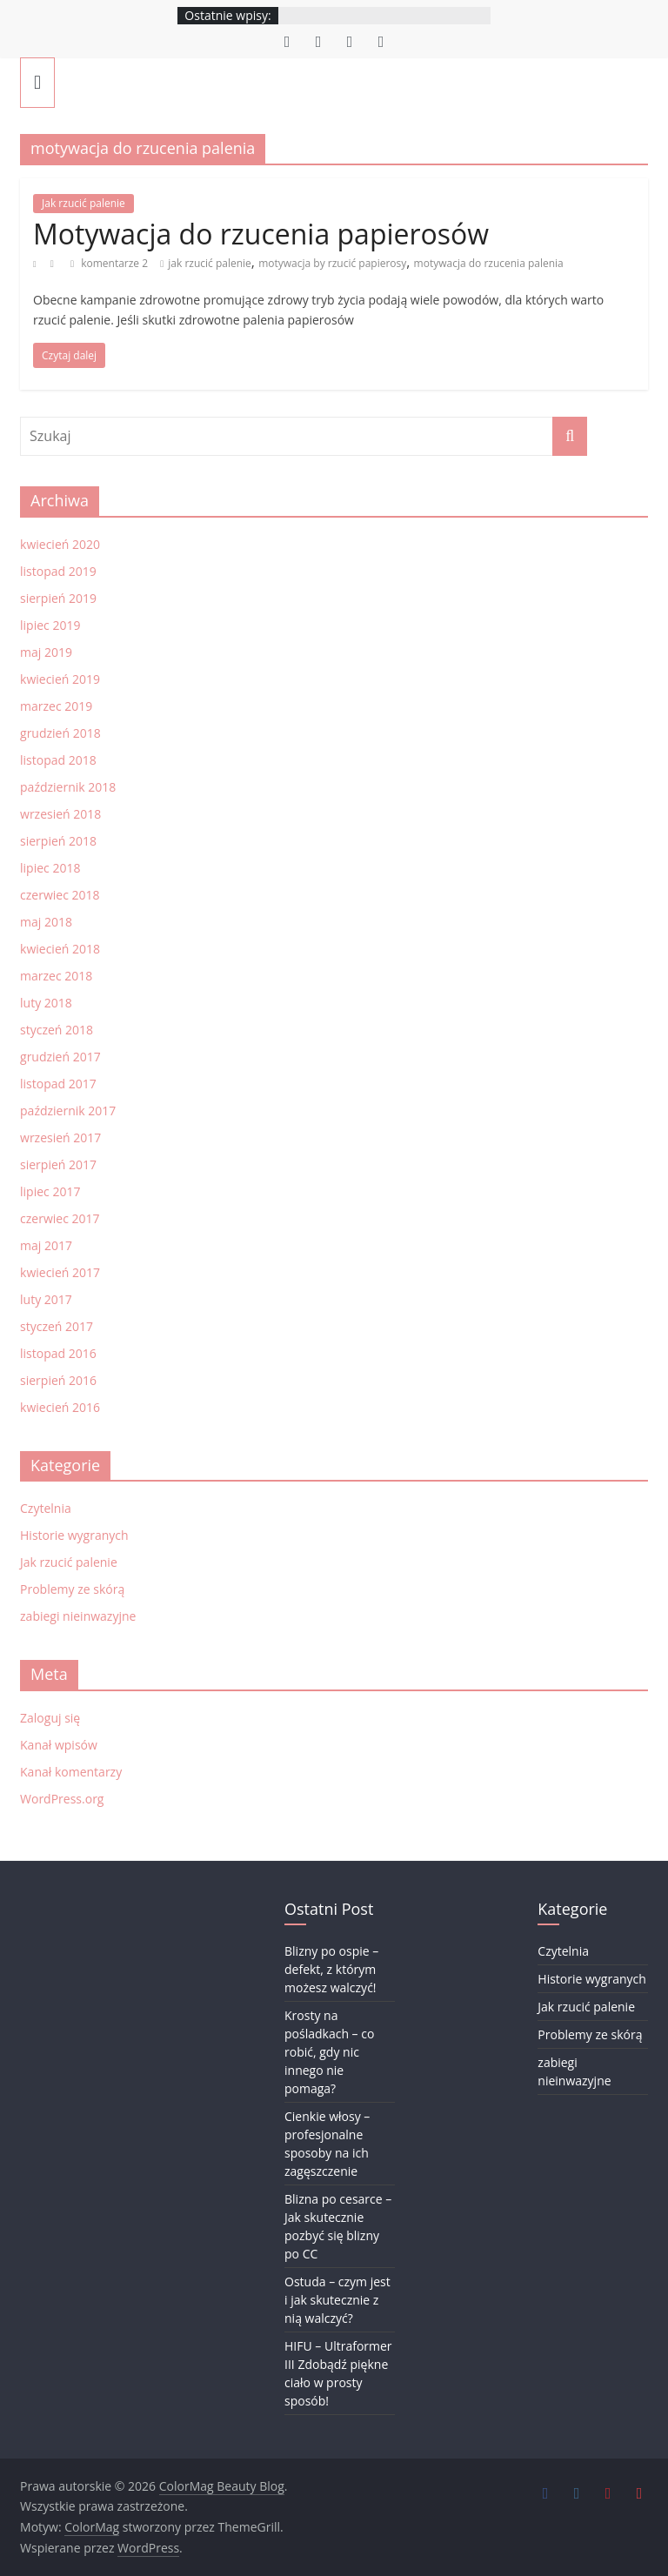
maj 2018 (46, 921)
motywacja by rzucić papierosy (332, 263)
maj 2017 (46, 1245)
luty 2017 (46, 1299)
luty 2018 (46, 1002)
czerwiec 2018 (59, 895)
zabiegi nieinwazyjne (78, 1616)
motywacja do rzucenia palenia (489, 263)
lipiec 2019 (50, 625)
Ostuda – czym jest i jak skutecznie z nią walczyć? (337, 2299)
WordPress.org (62, 1798)
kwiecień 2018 (60, 948)
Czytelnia (45, 1508)
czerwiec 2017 (59, 1218)
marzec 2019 (56, 706)
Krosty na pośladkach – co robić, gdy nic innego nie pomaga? (329, 2052)
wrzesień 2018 (60, 814)
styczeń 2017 (56, 1326)
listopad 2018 (58, 760)
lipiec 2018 (50, 868)
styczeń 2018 (56, 1029)
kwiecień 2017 (60, 1272)
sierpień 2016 (58, 1380)
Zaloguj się (50, 1718)
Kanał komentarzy (71, 1771)
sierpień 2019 (58, 598)
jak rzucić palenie (209, 263)
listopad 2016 (58, 1353)
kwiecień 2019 (60, 679)
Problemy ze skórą (72, 1589)
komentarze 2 (109, 263)
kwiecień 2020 (60, 544)
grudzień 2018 (60, 733)
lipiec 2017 (50, 1191)
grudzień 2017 (60, 1056)
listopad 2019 (58, 571)
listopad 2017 (58, 1083)
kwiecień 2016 (60, 1407)
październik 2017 (68, 1110)
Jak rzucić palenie (83, 203)
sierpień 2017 (58, 1164)
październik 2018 (68, 787)
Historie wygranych (74, 1535)
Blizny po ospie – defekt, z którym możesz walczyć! (331, 1969)
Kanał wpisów (58, 1744)
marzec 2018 (56, 975)
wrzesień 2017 (60, 1137)
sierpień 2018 (58, 841)
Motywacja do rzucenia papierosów (261, 233)
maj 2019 (46, 652)
